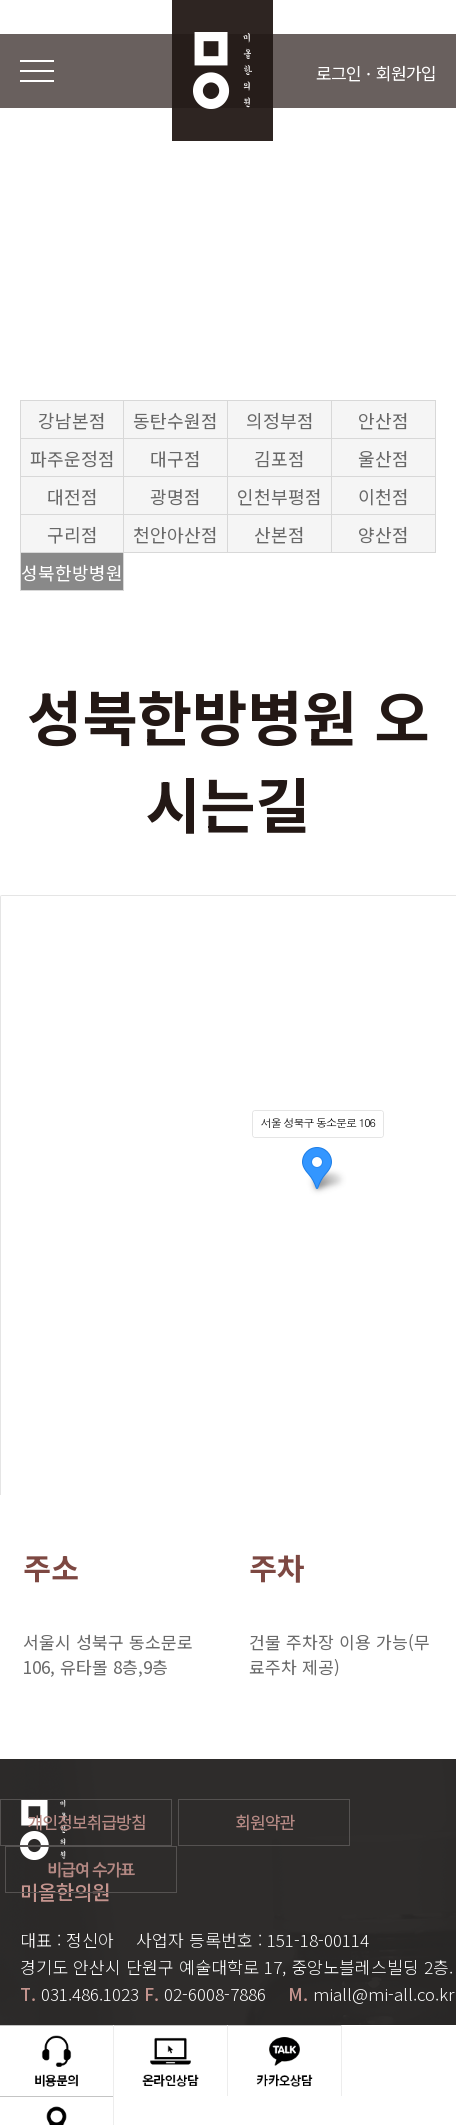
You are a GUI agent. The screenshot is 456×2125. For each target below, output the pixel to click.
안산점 (383, 420)
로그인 (338, 72)
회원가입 (406, 72)
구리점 (72, 534)
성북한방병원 (72, 572)
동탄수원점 (175, 420)
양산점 (383, 534)
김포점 (279, 458)
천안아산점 (175, 534)
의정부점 (280, 420)
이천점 (383, 496)
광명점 (175, 496)
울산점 (383, 458)
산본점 (279, 534)
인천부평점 (279, 496)
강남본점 (72, 420)
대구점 (175, 458)
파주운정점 (72, 458)
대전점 (72, 496)
